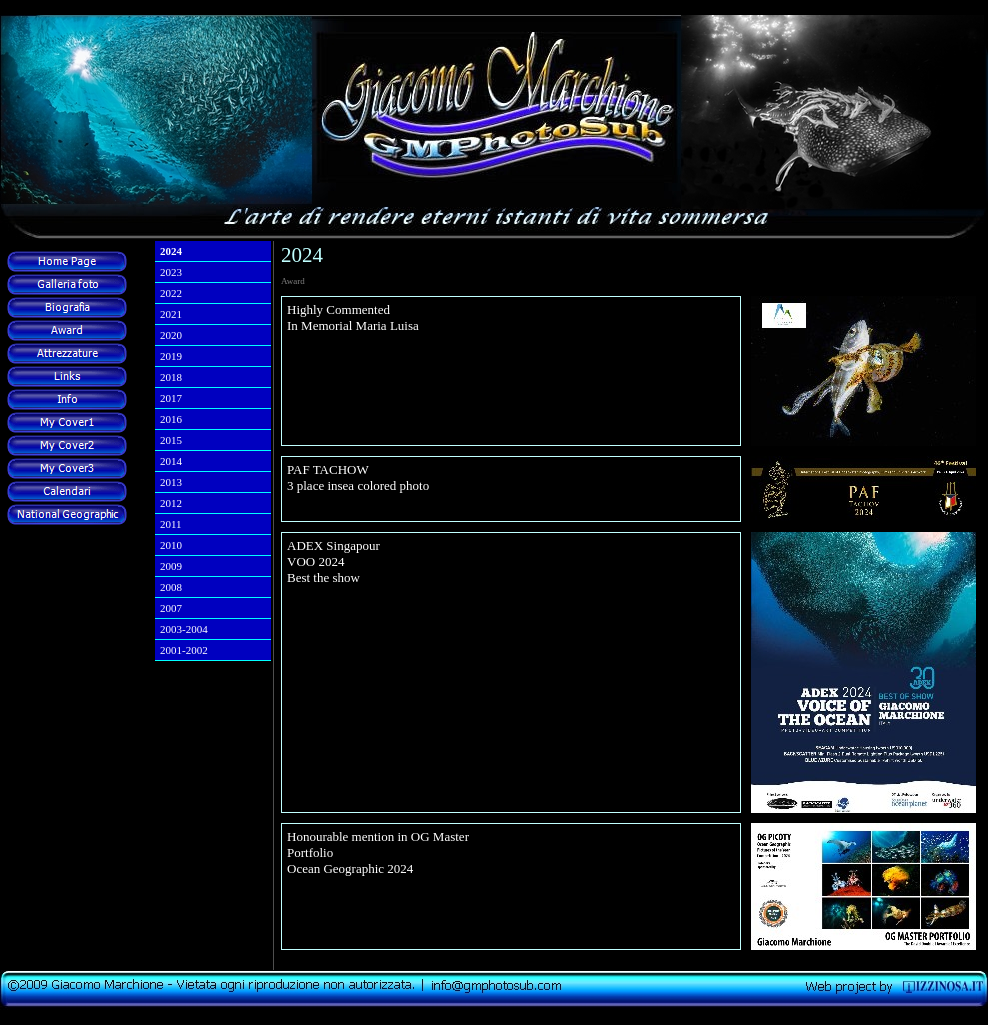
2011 (171, 524)
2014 (171, 461)
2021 (171, 314)
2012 (171, 503)
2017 (171, 398)
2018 (171, 377)
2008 (171, 587)
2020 (171, 335)
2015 (171, 440)
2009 (171, 566)
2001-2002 (184, 650)
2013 (171, 482)
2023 (171, 272)
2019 (171, 356)
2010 (171, 545)
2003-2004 (184, 629)
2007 (171, 608)
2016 (171, 419)
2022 (171, 293)
